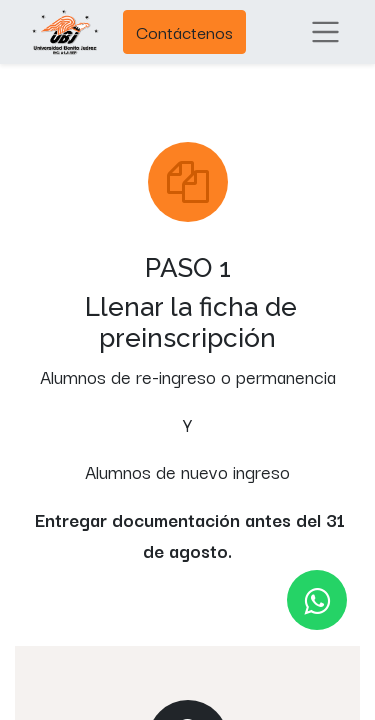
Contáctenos (184, 31)
